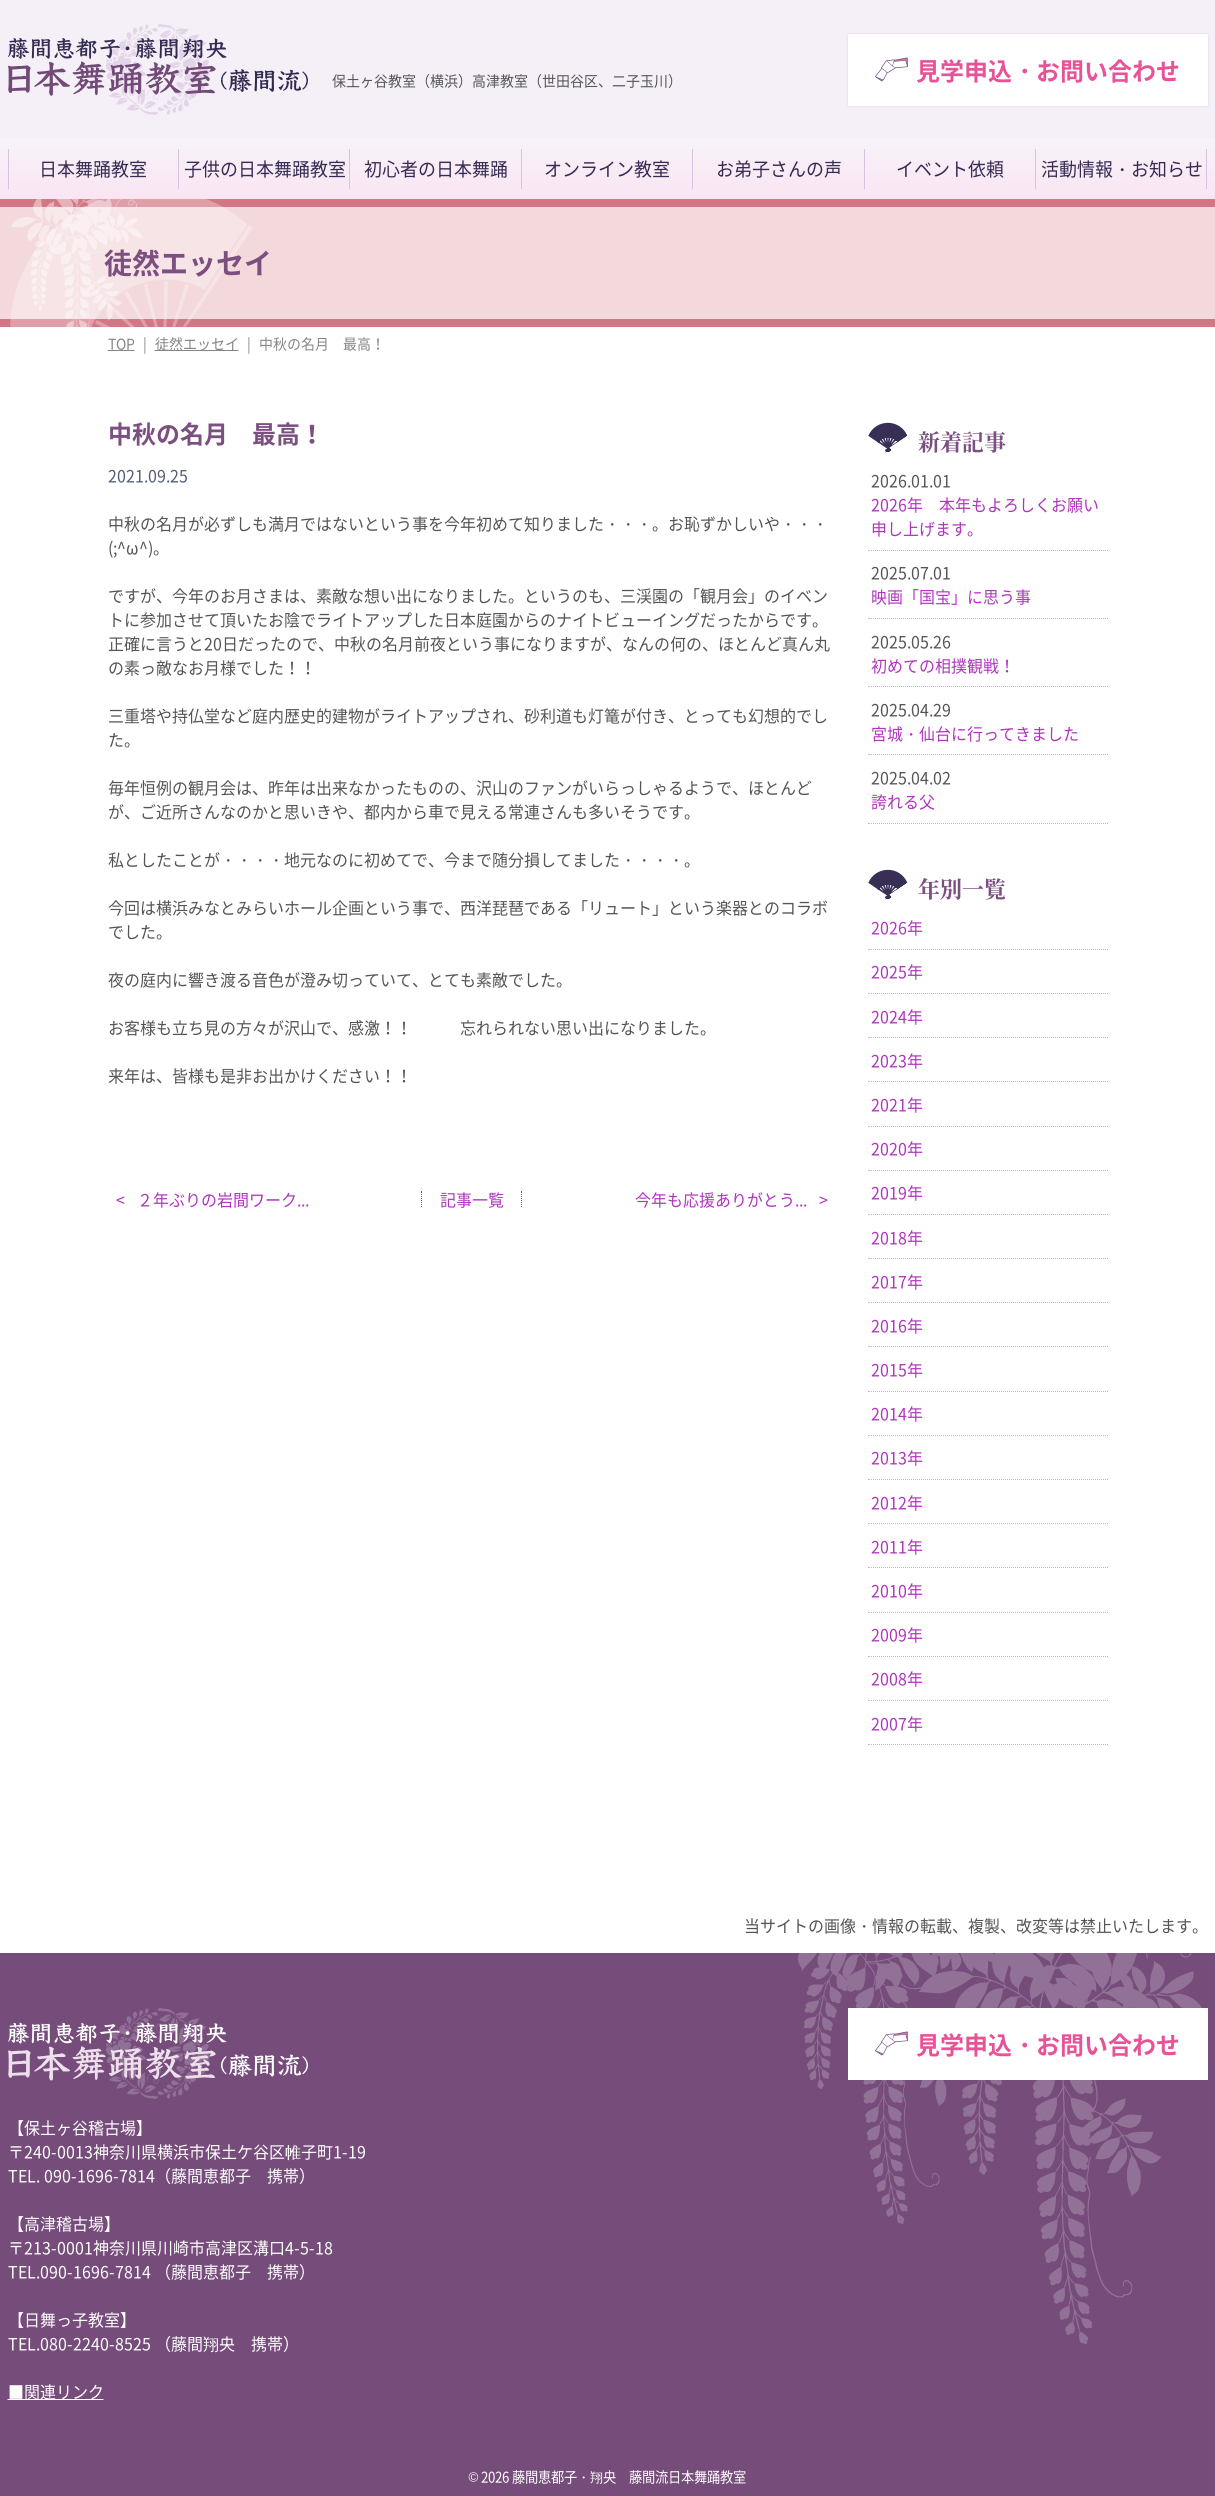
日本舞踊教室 (93, 169)
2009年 (897, 1634)
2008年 (897, 1678)
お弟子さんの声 (779, 169)
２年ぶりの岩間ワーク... (221, 1199)
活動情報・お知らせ (1122, 169)
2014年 (897, 1413)
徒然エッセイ (197, 343)
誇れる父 (903, 801)
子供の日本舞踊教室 (265, 169)
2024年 (897, 1016)
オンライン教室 (607, 169)
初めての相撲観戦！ (943, 665)
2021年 (897, 1104)
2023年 (897, 1060)
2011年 (897, 1546)
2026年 (897, 927)
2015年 (897, 1369)
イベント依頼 (950, 169)
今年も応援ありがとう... (723, 1199)
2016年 (897, 1325)
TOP (121, 343)
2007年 (897, 1723)
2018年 (897, 1237)
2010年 (897, 1590)
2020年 (897, 1148)
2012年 (897, 1502)
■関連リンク (56, 2391)
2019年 (897, 1192)
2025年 (897, 971)
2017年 (897, 1281)
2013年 (897, 1457)
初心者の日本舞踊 (436, 169)
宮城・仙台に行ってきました (975, 733)
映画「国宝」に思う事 (951, 596)
